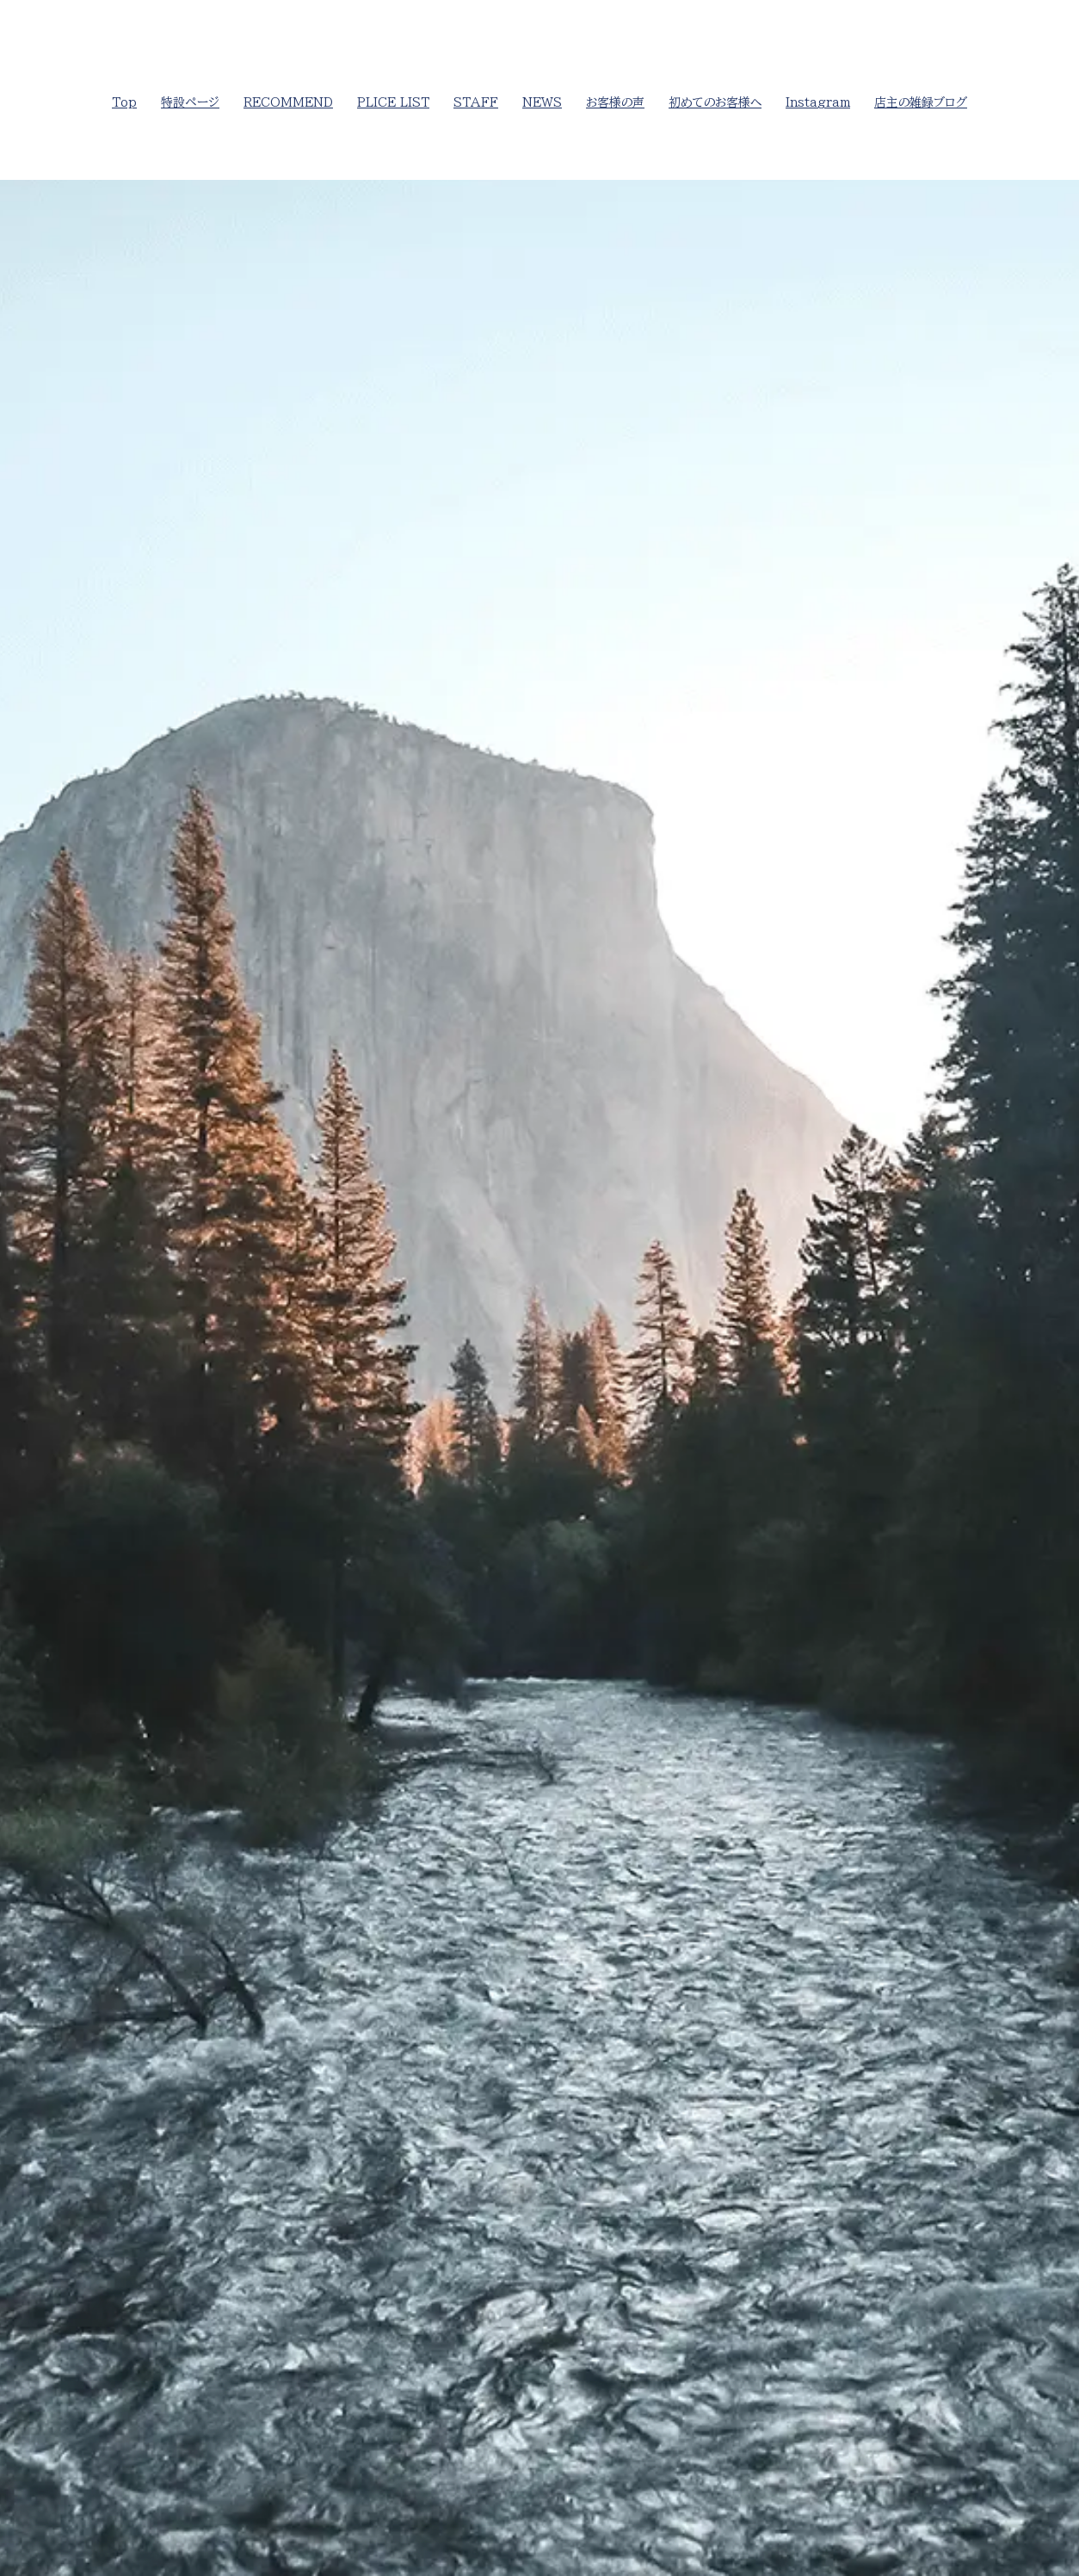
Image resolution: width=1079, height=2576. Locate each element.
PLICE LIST (393, 102)
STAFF (475, 102)
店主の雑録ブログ (920, 102)
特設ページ (190, 102)
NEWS (542, 102)
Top (124, 102)
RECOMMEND (288, 102)
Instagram (818, 102)
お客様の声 (615, 102)
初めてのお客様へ (715, 102)
